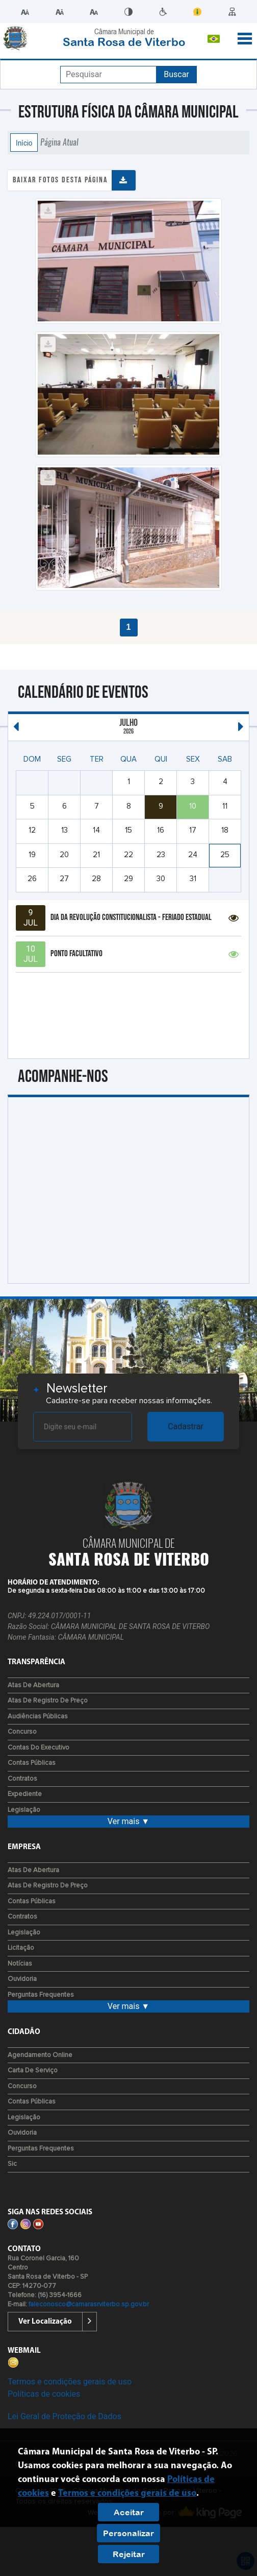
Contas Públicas (32, 1763)
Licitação (21, 1948)
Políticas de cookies (44, 2394)
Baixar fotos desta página (60, 180)
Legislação (24, 1810)
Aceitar (129, 2512)
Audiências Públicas (38, 1716)
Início (24, 142)
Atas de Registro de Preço (48, 1700)
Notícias (20, 1963)
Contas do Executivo (38, 1747)
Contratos (22, 1779)
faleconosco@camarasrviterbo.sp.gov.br (89, 2304)
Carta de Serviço (33, 2070)
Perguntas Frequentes (41, 1995)
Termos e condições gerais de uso (70, 2381)
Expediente (25, 1794)
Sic (12, 2164)
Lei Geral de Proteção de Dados (64, 2416)
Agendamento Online (40, 2055)
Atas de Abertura (33, 1685)
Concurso (22, 1732)
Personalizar (128, 2533)
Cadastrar (185, 1426)
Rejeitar (129, 2554)
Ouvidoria (22, 1979)
